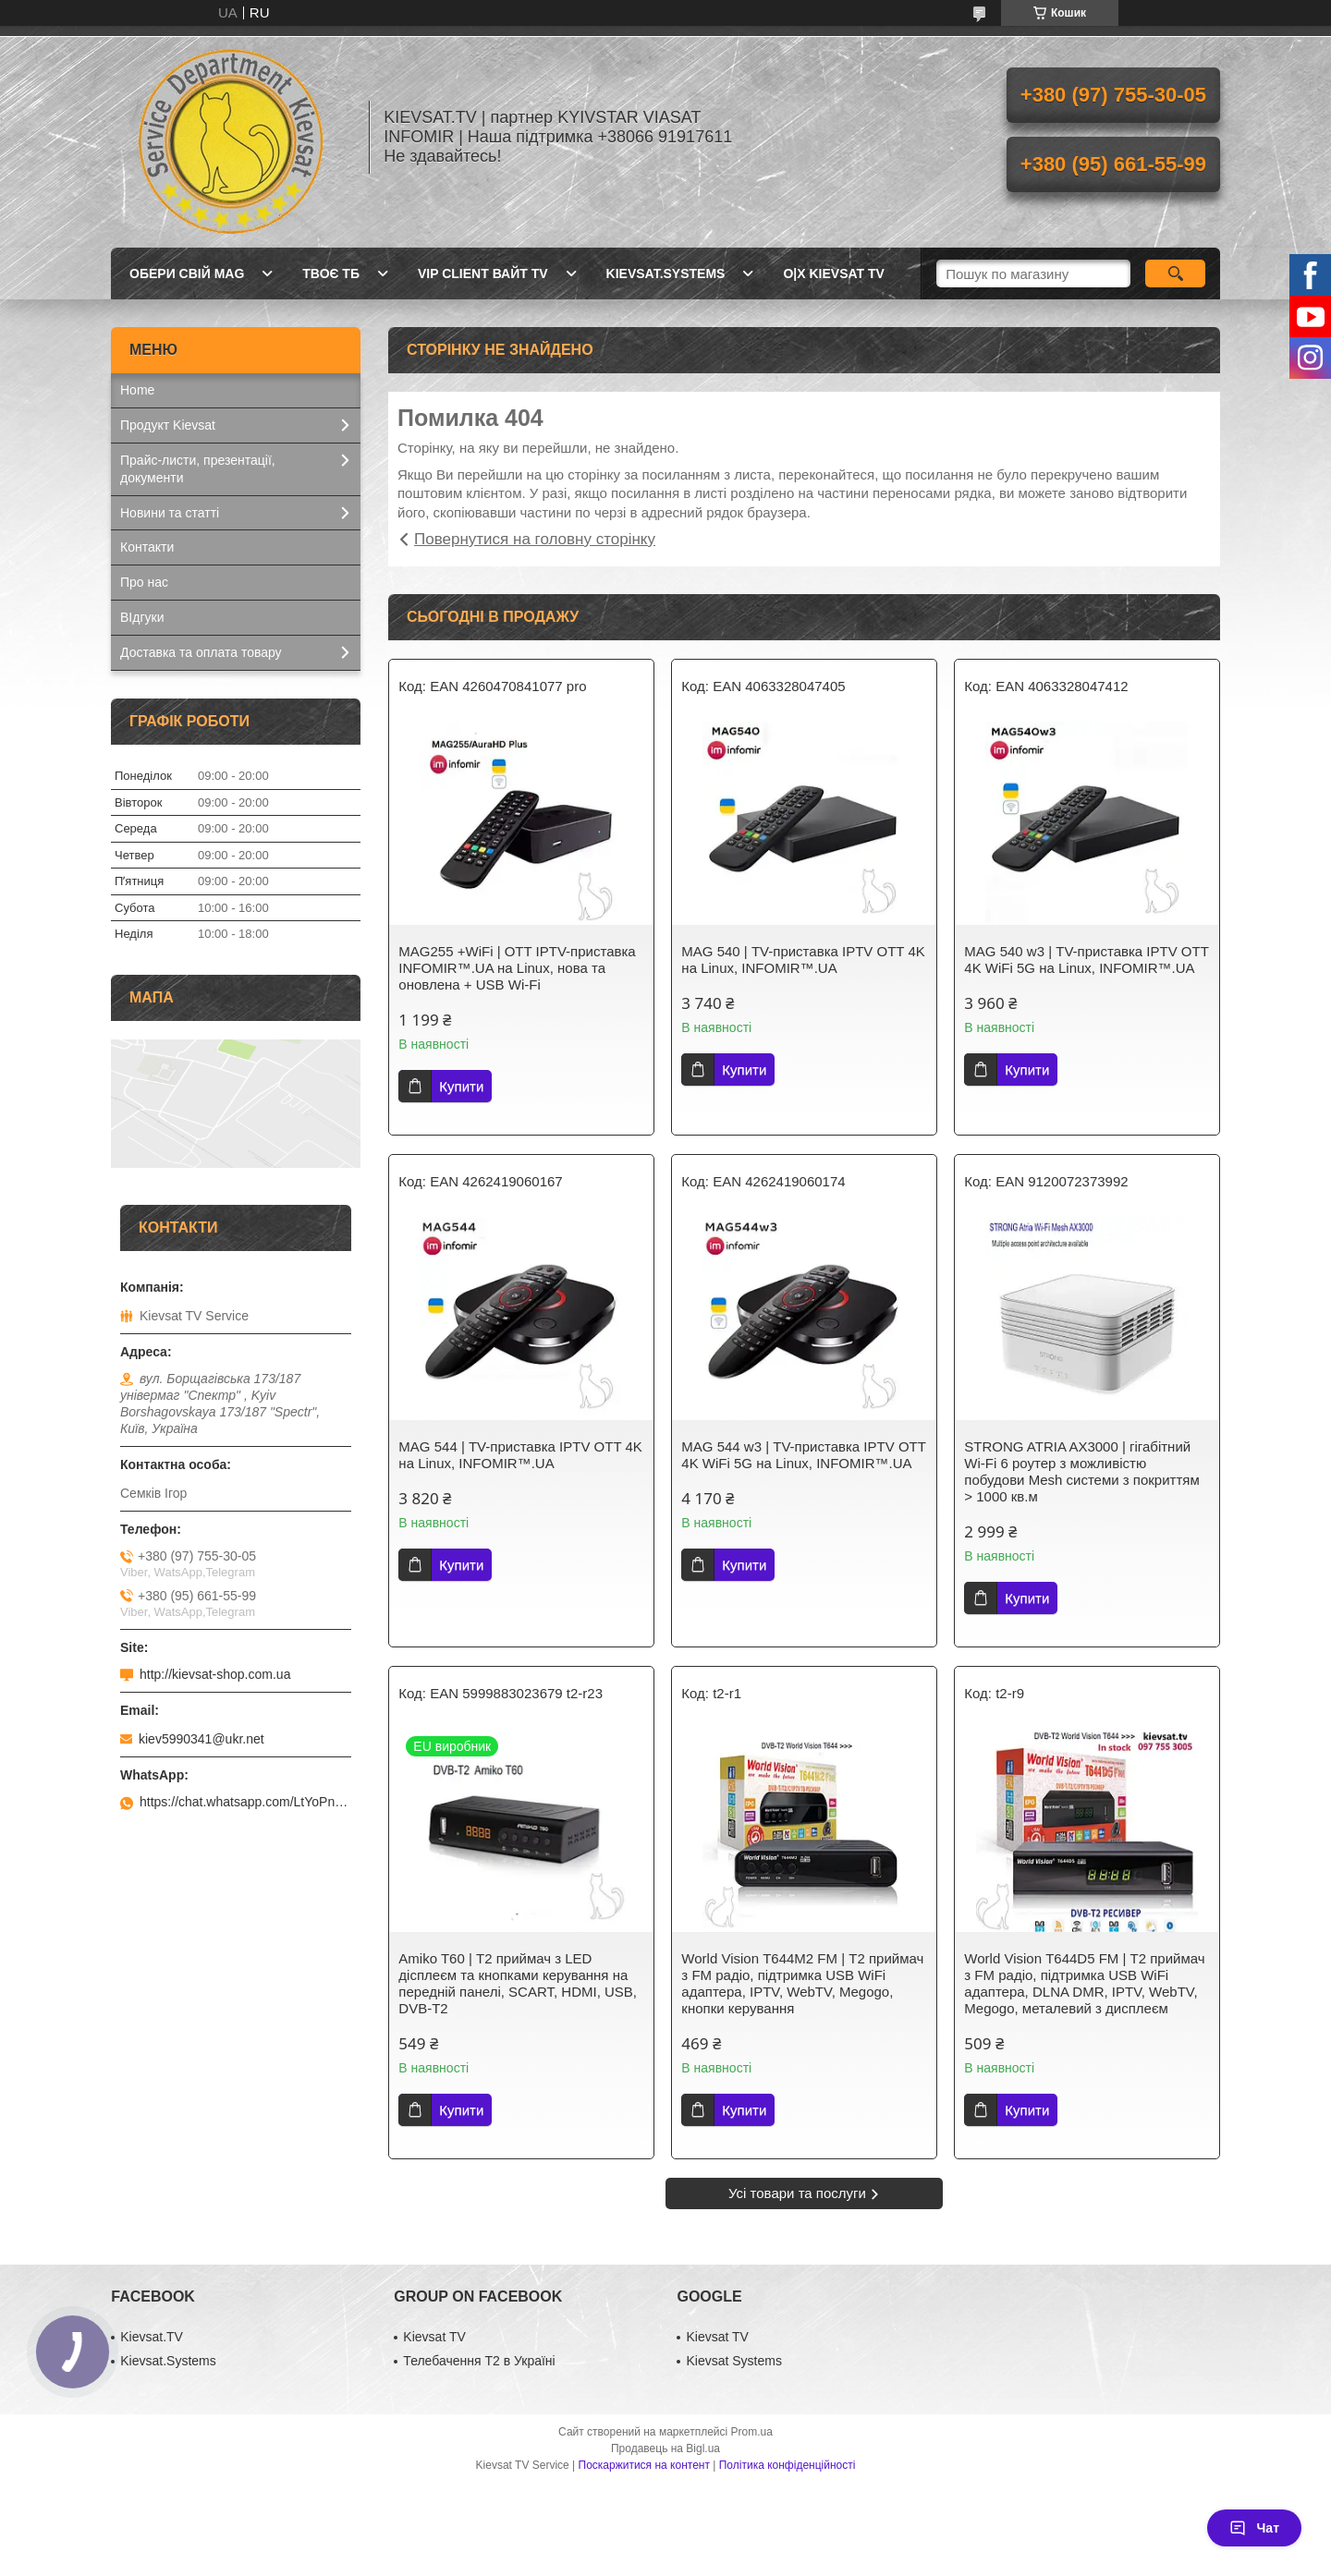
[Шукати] (1175, 273)
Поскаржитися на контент (644, 2465)
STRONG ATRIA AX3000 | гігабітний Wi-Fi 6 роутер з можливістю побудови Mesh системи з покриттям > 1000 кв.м (1081, 1471)
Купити (461, 1086)
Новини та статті (169, 512)
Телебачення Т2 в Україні (479, 2360)
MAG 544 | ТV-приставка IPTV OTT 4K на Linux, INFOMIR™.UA (519, 1455)
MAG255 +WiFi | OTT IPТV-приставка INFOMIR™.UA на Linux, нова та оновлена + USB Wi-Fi (516, 967)
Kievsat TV (434, 2336)
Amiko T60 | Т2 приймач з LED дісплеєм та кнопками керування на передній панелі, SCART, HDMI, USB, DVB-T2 (517, 1983)
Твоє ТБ (331, 273)
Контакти (147, 547)
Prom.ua (752, 2431)
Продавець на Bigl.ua (665, 2448)
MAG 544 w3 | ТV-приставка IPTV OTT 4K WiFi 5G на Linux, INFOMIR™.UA (803, 1455)
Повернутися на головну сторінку (534, 539)
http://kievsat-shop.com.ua (215, 1674)
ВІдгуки (142, 617)
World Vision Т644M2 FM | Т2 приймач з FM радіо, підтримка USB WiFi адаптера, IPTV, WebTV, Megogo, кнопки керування (802, 1983)
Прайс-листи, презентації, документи (197, 469)
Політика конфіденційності (787, 2465)
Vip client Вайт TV (483, 273)
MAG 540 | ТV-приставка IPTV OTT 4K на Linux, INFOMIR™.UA (802, 959)
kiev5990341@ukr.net (201, 1739)
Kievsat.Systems (666, 273)
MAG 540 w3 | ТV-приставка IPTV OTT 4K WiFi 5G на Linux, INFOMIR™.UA (1086, 959)
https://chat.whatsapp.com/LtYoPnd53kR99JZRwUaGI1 (245, 1801)
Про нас (144, 582)
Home (137, 390)
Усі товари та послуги (797, 2193)
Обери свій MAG (186, 273)
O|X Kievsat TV (833, 273)
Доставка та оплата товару (201, 652)
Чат (1254, 2528)
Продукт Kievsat (167, 425)
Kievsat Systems (733, 2360)
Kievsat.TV (151, 2336)
